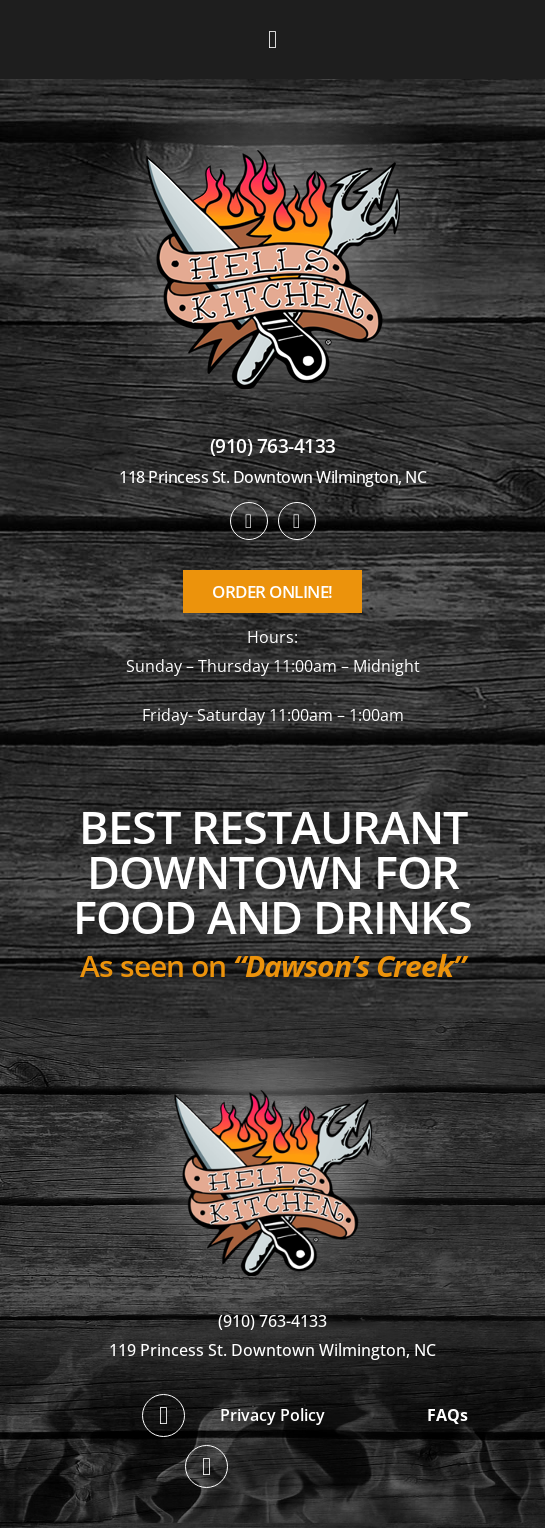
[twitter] (297, 521)
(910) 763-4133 (273, 446)
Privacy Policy (272, 1415)
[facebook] (249, 521)
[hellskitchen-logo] (273, 1065)
